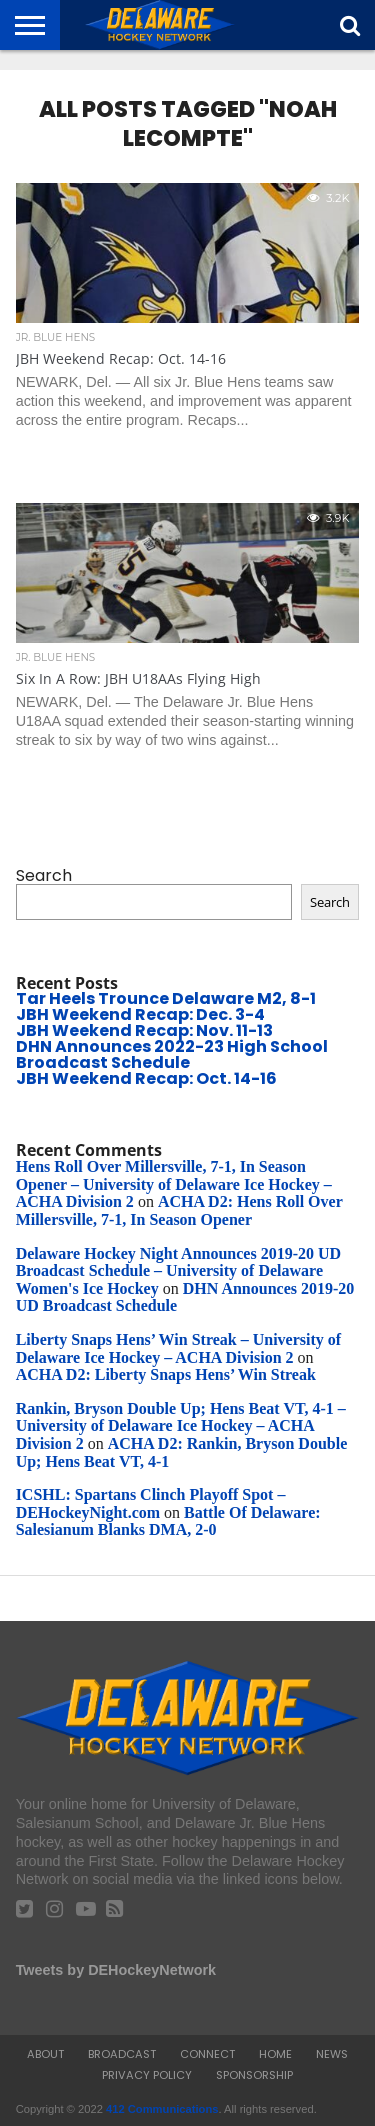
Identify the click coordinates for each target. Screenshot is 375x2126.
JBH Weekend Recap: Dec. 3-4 (140, 1014)
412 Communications (162, 2109)
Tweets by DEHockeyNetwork (116, 1970)
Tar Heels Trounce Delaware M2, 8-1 (166, 998)
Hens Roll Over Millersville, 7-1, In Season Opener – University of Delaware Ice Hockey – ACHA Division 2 (174, 1184)
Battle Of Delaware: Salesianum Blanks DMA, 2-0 (168, 1521)
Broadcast (122, 2054)
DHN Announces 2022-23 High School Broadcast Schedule (172, 1054)
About (45, 2054)
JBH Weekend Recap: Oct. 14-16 (146, 1078)
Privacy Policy (147, 2075)
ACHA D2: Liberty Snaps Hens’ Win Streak (166, 1374)
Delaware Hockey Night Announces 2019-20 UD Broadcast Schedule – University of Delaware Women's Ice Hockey (178, 1271)
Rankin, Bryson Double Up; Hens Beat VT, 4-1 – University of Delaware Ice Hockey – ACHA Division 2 (181, 1426)
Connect (207, 2054)
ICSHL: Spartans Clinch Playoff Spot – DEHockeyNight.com (151, 1503)
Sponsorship (254, 2075)
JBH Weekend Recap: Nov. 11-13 (144, 1030)
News (332, 2054)
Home (275, 2054)
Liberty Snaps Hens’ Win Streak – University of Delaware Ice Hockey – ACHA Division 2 (179, 1348)
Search (44, 875)
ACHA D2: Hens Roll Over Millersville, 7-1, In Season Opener (179, 1210)
